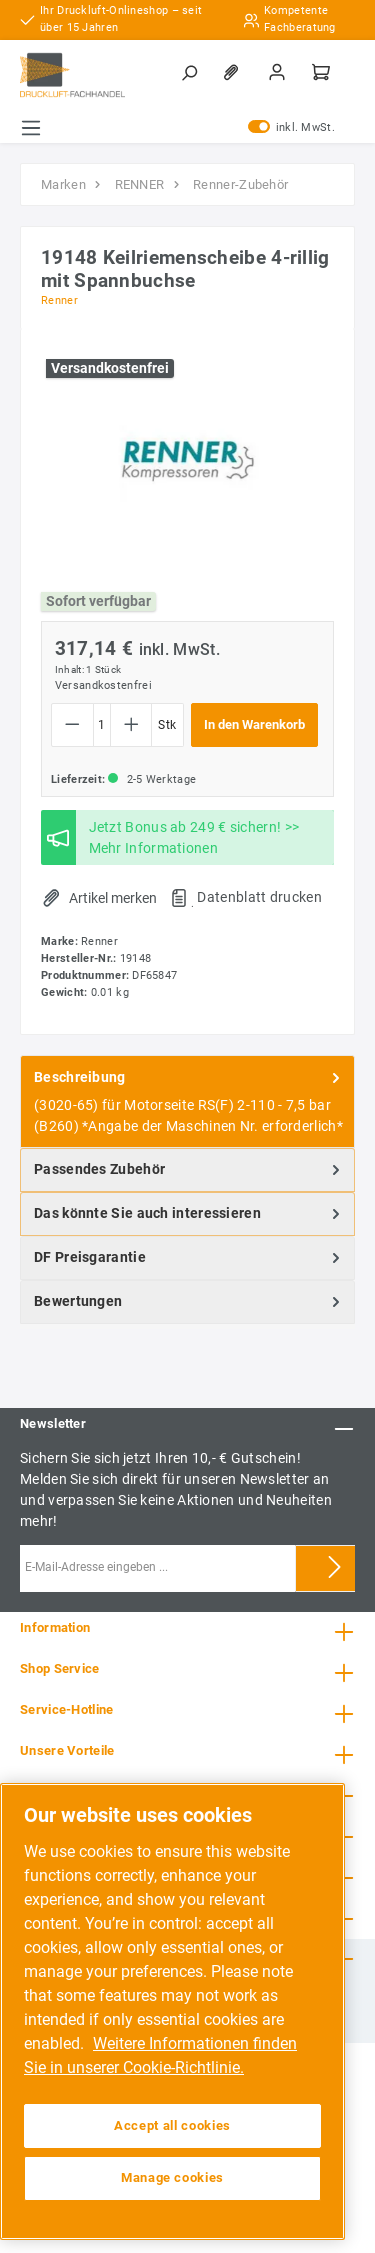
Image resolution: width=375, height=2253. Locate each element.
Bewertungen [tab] (189, 1302)
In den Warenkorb (254, 724)
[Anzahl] (102, 725)
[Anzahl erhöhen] (131, 725)
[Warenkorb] (323, 72)
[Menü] (31, 128)
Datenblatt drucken (259, 897)
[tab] (187, 1101)
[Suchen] (191, 72)
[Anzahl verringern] (72, 725)
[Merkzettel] (235, 72)
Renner (59, 300)
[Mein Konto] (279, 72)
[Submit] (335, 1568)
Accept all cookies (172, 2125)
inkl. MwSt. (291, 128)
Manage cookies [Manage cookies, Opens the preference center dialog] (172, 2177)
